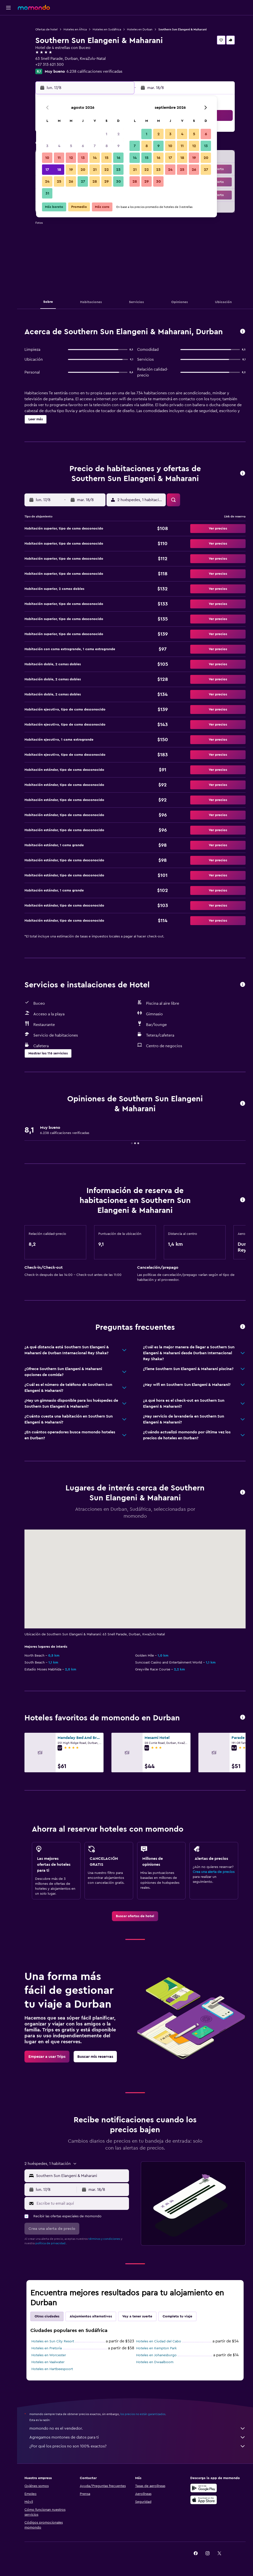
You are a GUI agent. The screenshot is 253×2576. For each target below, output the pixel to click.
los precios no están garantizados (142, 2414)
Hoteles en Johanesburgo (156, 2355)
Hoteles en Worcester (48, 2355)
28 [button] (94, 181)
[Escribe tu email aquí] (81, 2203)
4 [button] (59, 146)
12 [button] (71, 158)
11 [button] (59, 158)
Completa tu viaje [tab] (177, 2316)
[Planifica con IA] (8, 54)
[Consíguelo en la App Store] (203, 2499)
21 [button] (95, 170)
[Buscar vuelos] (8, 23)
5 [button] (71, 146)
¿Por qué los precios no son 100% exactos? (137, 2446)
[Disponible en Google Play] (203, 2488)
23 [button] (118, 170)
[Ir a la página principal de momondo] (34, 7)
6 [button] (83, 146)
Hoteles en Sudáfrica (107, 29)
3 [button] (47, 146)
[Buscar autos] (8, 43)
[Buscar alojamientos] (8, 33)
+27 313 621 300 (49, 65)
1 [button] (106, 134)
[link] (135, 1916)
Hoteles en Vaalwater (47, 2362)
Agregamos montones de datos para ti (137, 2437)
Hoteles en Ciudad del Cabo (158, 2341)
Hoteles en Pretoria (46, 2348)
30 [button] (118, 181)
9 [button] (118, 146)
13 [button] (83, 158)
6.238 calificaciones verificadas (94, 71)
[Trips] (8, 68)
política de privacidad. (50, 2243)
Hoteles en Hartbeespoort (52, 2369)
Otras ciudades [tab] (47, 2316)
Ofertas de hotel (46, 29)
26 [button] (71, 181)
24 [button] (47, 181)
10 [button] (47, 158)
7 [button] (95, 146)
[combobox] (81, 2175)
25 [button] (59, 181)
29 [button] (106, 181)
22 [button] (106, 170)
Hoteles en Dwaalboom (154, 2362)
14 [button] (95, 158)
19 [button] (71, 170)
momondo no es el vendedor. (137, 2428)
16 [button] (118, 158)
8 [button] (106, 146)
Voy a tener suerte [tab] (137, 2316)
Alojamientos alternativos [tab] (91, 2316)
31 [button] (47, 193)
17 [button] (47, 170)
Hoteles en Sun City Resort (52, 2341)
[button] (8, 7)
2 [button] (118, 134)
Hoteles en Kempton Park (156, 2348)
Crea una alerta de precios (213, 1872)
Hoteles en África (75, 29)
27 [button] (83, 181)
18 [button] (59, 170)
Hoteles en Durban (139, 29)
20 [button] (83, 170)
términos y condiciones (104, 2238)
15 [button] (106, 158)
